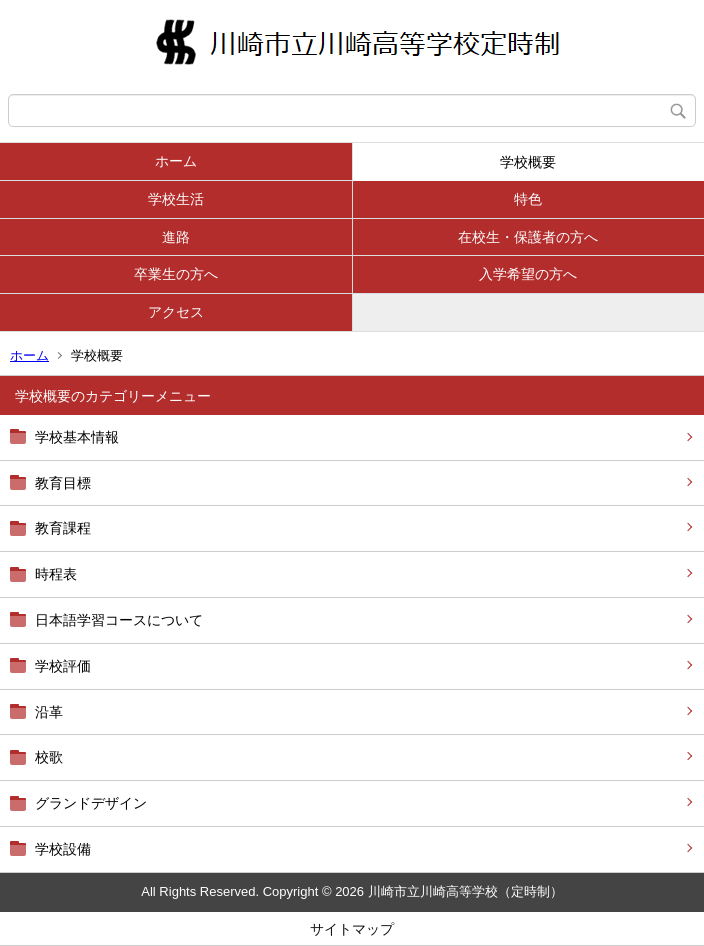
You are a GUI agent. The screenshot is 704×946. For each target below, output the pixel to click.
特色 (528, 199)
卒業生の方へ (176, 274)
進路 (176, 237)
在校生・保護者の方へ (528, 237)
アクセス (176, 312)
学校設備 (63, 849)
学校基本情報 (77, 437)
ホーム (176, 161)
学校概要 (528, 162)
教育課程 (63, 528)
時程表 (56, 574)
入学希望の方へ (528, 274)
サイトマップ (352, 929)
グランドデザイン (91, 803)
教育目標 (63, 483)
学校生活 (176, 199)
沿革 (49, 712)
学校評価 (63, 666)
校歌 (49, 757)
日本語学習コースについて (119, 620)
